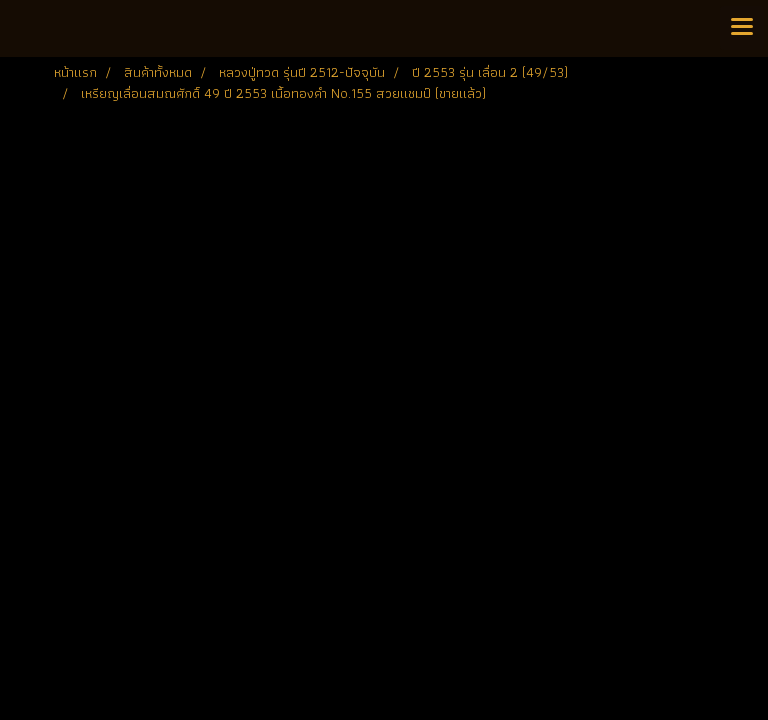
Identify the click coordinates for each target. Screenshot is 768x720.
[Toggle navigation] (742, 28)
